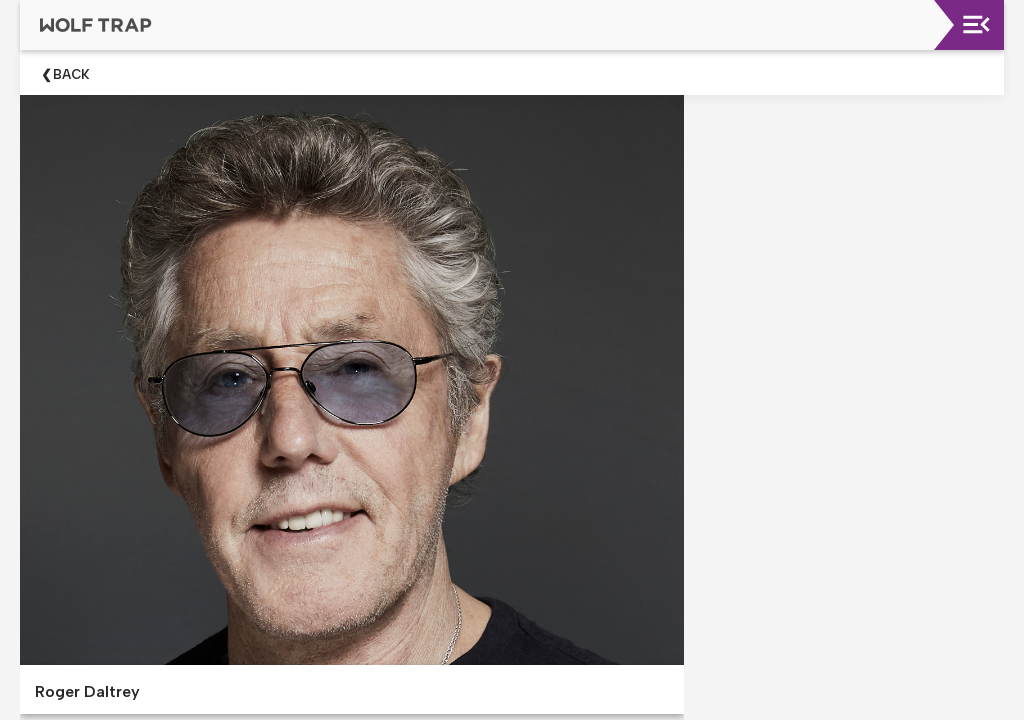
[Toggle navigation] (976, 24)
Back (71, 74)
